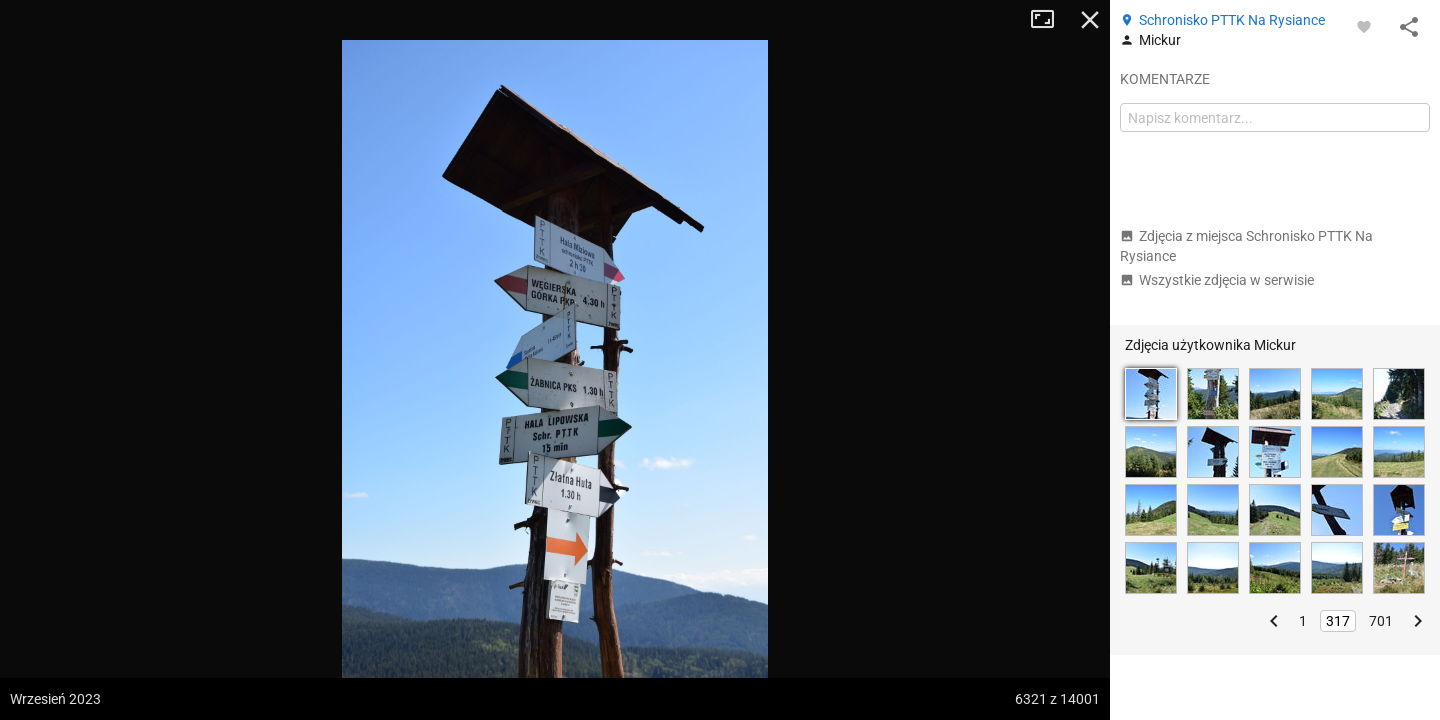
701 (1381, 621)
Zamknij (1090, 20)
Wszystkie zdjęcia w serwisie (1217, 280)
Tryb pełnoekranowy (1050, 20)
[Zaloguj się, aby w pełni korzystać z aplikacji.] (1364, 26)
